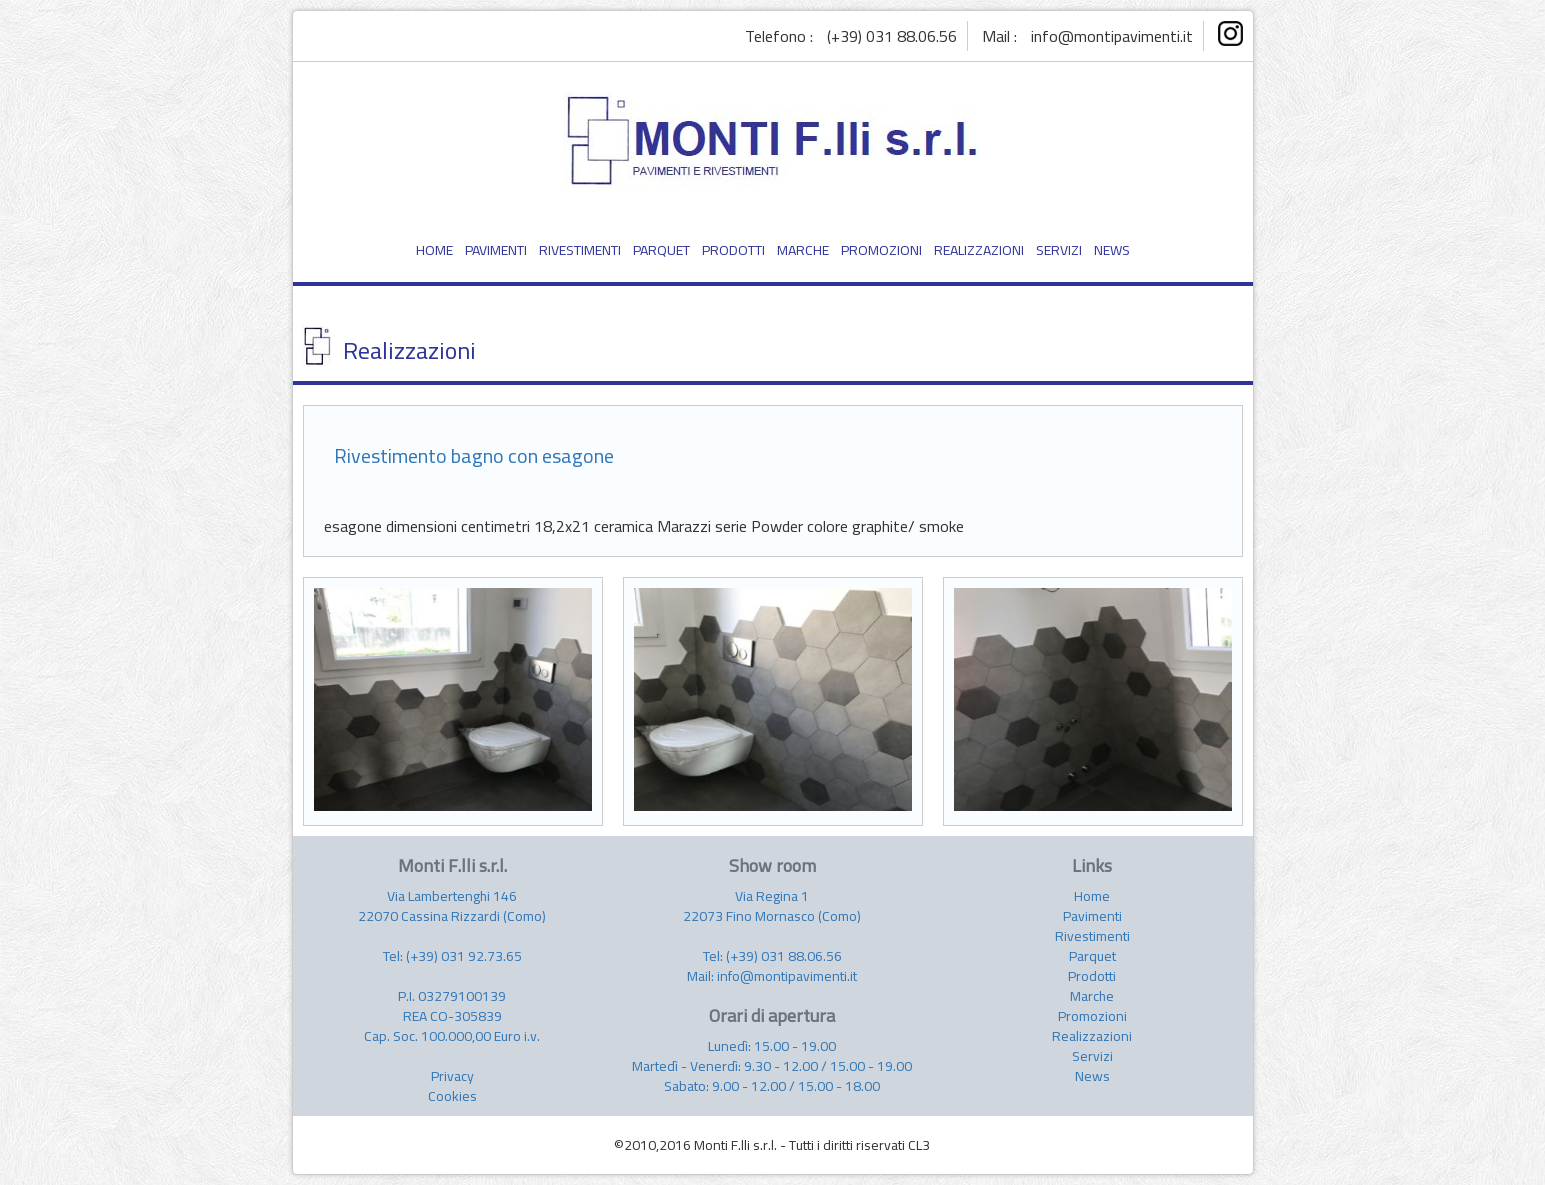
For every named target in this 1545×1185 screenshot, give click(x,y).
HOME (434, 250)
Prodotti (1092, 976)
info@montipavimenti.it (1112, 36)
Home (1092, 896)
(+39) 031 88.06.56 (892, 36)
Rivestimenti (1092, 936)
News (1092, 1076)
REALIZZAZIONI (979, 250)
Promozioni (1092, 1016)
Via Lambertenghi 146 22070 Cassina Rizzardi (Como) (452, 906)
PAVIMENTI (496, 250)
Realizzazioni (1092, 1036)
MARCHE (803, 250)
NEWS (1112, 250)
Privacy (452, 1076)
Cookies (452, 1096)
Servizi (1092, 1056)
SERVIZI (1059, 250)
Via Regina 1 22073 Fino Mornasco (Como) (772, 906)
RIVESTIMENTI (580, 250)
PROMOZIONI (881, 250)
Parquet (1092, 956)
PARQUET (661, 250)
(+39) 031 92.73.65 (464, 956)
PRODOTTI (733, 250)
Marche (1092, 996)
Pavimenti (1092, 916)
